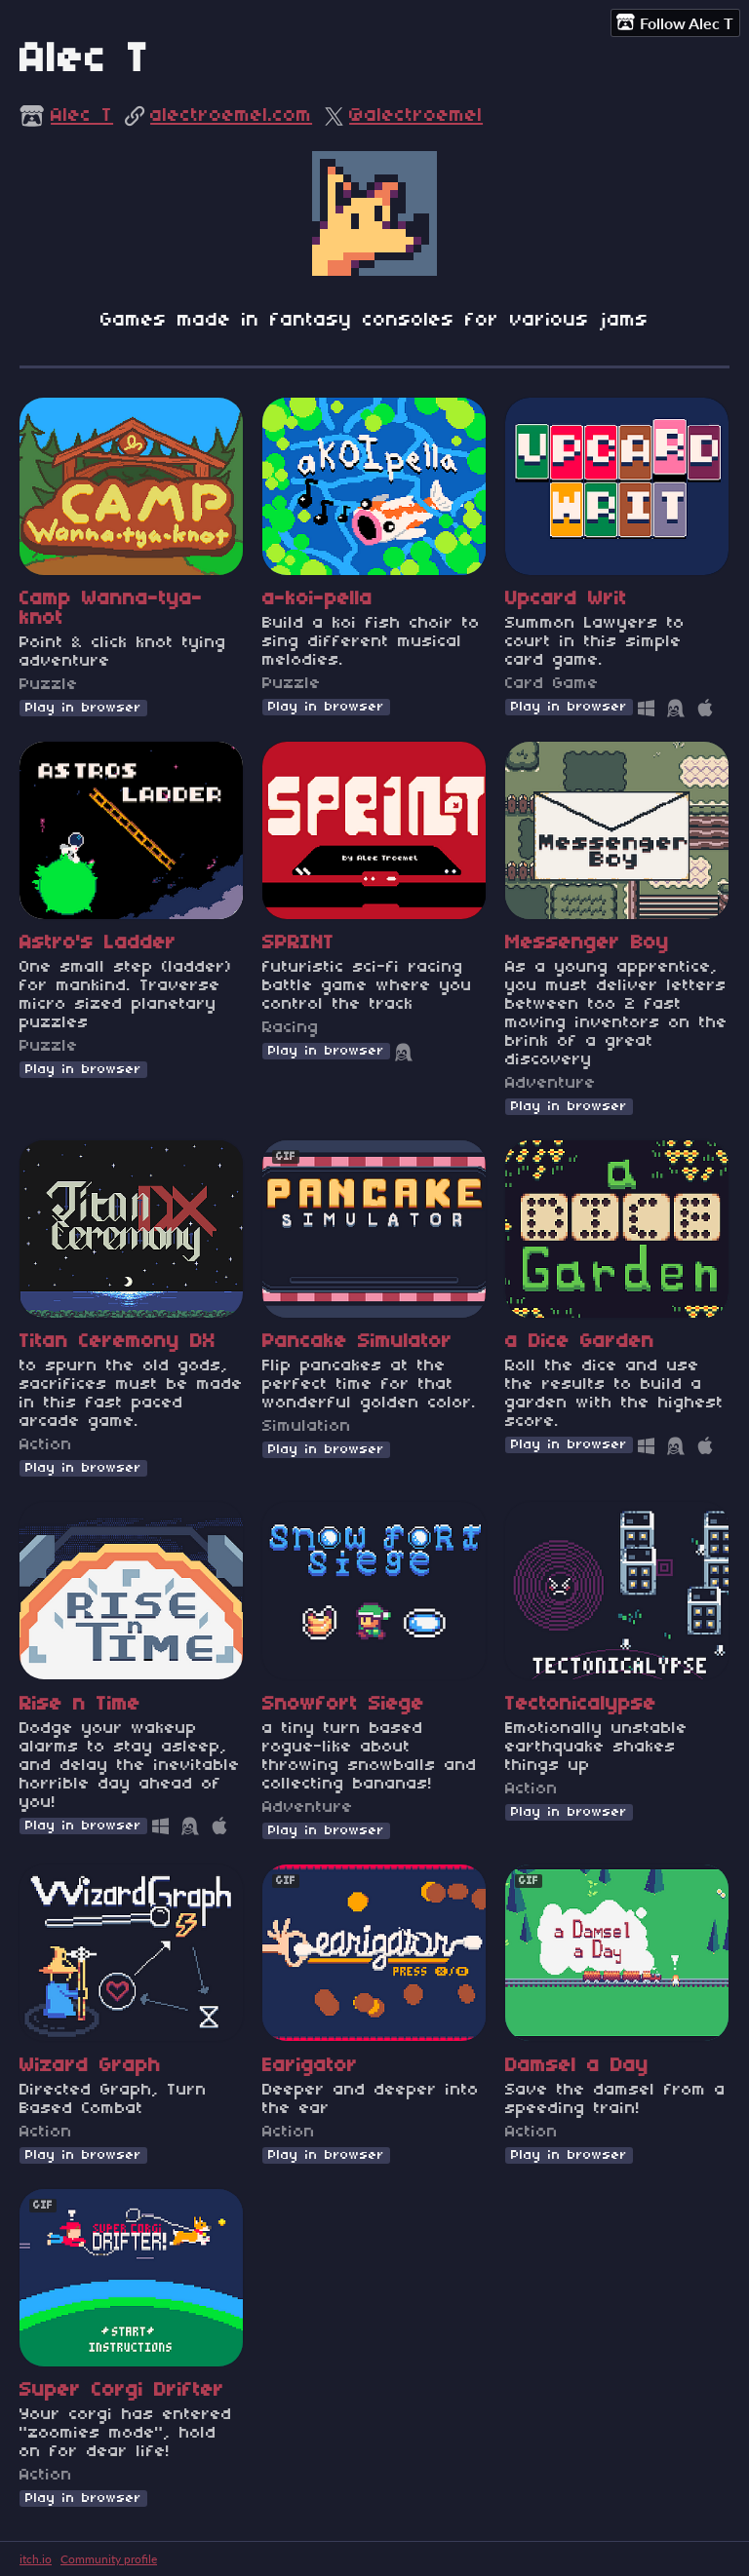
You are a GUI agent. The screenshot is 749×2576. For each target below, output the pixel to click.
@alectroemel (416, 116)
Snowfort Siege (343, 1704)
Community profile (108, 2559)
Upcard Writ (566, 599)
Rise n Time (80, 1704)
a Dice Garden (579, 1342)
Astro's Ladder (98, 943)
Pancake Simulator (357, 1342)
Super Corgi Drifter (122, 2391)
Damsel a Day (577, 2066)
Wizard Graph (90, 2066)
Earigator (310, 2066)
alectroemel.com (231, 116)
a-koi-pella (317, 599)
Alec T (82, 116)
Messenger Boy (587, 943)
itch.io (36, 2559)
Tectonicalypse (580, 1704)
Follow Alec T (674, 22)
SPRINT (298, 943)
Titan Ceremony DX (118, 1342)
